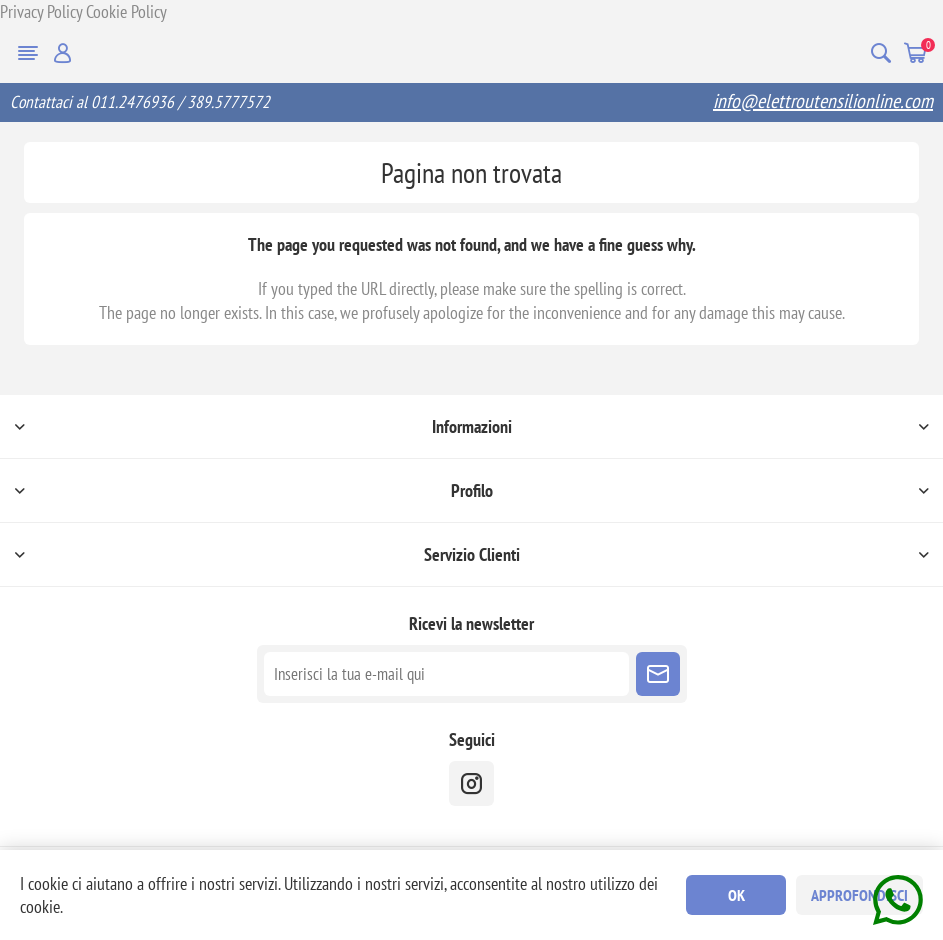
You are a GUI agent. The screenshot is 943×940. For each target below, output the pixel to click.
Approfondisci (859, 895)
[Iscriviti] (446, 674)
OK (736, 895)
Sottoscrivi (658, 674)
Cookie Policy (126, 11)
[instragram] (471, 783)
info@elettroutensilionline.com (823, 101)
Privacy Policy (41, 11)
